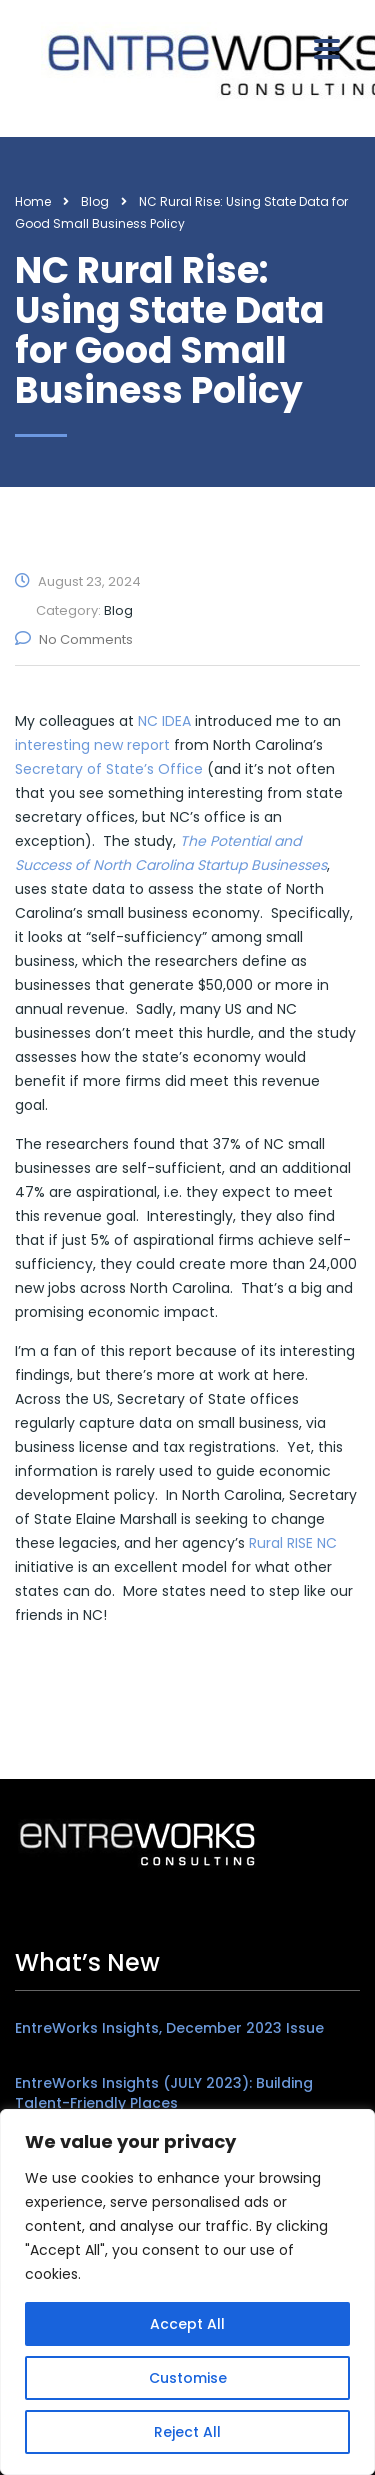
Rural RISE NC (293, 1543)
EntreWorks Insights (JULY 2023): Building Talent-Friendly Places (164, 2093)
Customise (188, 2378)
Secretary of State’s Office (109, 769)
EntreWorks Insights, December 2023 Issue (169, 2028)
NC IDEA (164, 721)
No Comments (74, 639)
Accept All (187, 2324)
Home (33, 201)
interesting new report (92, 745)
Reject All (187, 2432)
